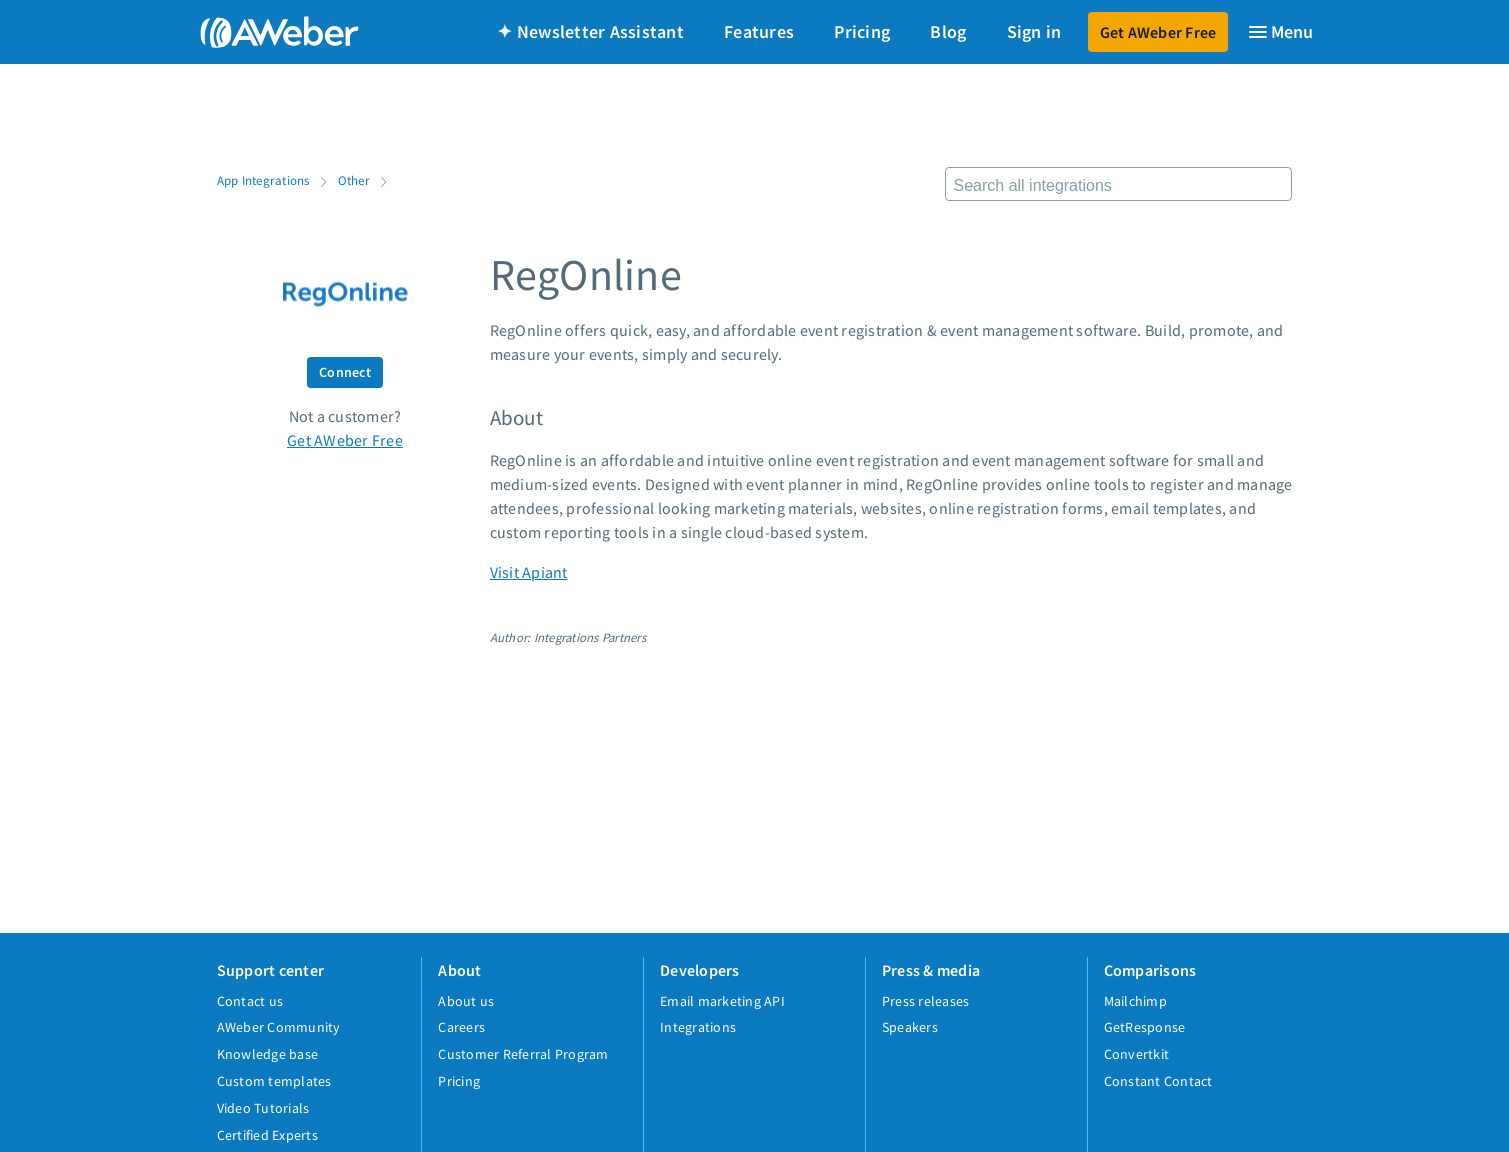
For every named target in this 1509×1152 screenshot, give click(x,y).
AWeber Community (279, 1027)
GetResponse (1145, 1027)
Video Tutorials (263, 1108)
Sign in (1034, 31)
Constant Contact (1158, 1081)
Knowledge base (268, 1054)
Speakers (910, 1027)
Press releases (926, 1001)
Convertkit (1137, 1054)
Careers (461, 1027)
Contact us (250, 1001)
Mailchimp (1135, 1001)
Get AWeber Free (1158, 32)
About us (466, 1001)
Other (354, 180)
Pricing (862, 31)
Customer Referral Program (523, 1054)
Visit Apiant (529, 572)
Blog (948, 31)
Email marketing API (722, 1001)
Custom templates (274, 1081)
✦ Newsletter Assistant (590, 31)
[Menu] (1280, 32)
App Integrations (263, 180)
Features (759, 31)
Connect (345, 372)
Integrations (698, 1027)
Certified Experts (267, 1135)
